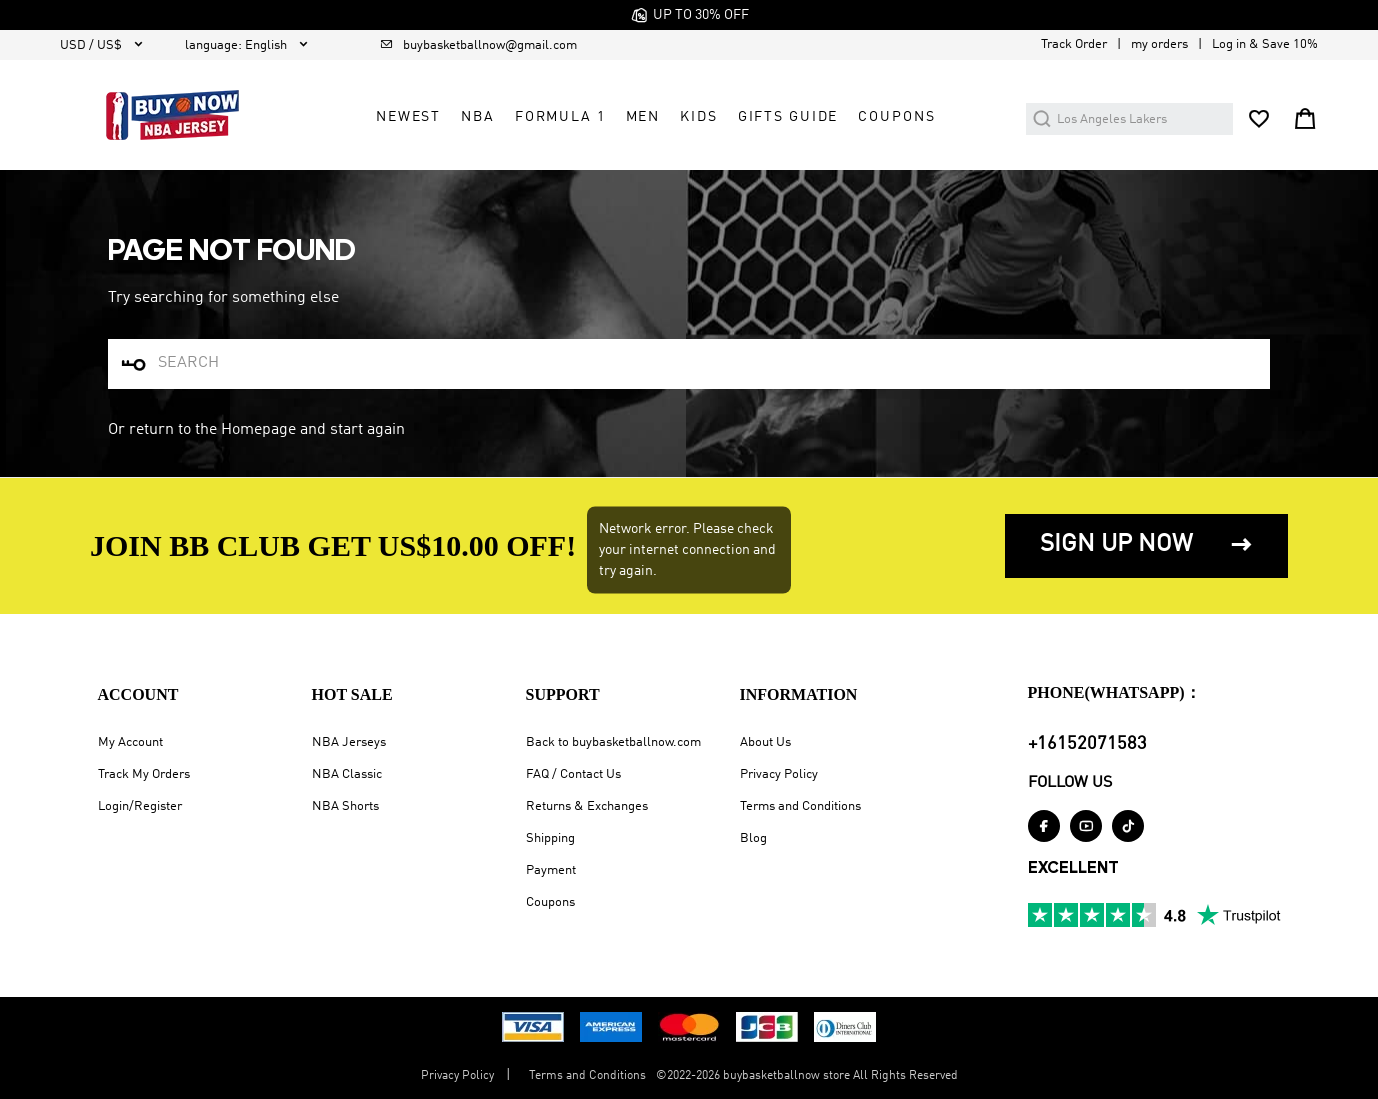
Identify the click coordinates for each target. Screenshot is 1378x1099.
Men (643, 117)
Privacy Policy (779, 774)
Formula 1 (560, 117)
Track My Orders (144, 774)
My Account (130, 742)
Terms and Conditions (800, 806)
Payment (551, 870)
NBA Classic (347, 774)
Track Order (1074, 44)
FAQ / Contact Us (573, 774)
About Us (765, 742)
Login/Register (140, 806)
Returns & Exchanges (587, 806)
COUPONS (896, 117)
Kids (698, 117)
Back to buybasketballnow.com (613, 742)
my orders (1159, 44)
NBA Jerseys (349, 742)
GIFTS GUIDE (788, 117)
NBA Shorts (345, 806)
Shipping (550, 838)
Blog (753, 838)
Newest (408, 117)
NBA (478, 117)
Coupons (550, 902)
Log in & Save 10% (1265, 44)
